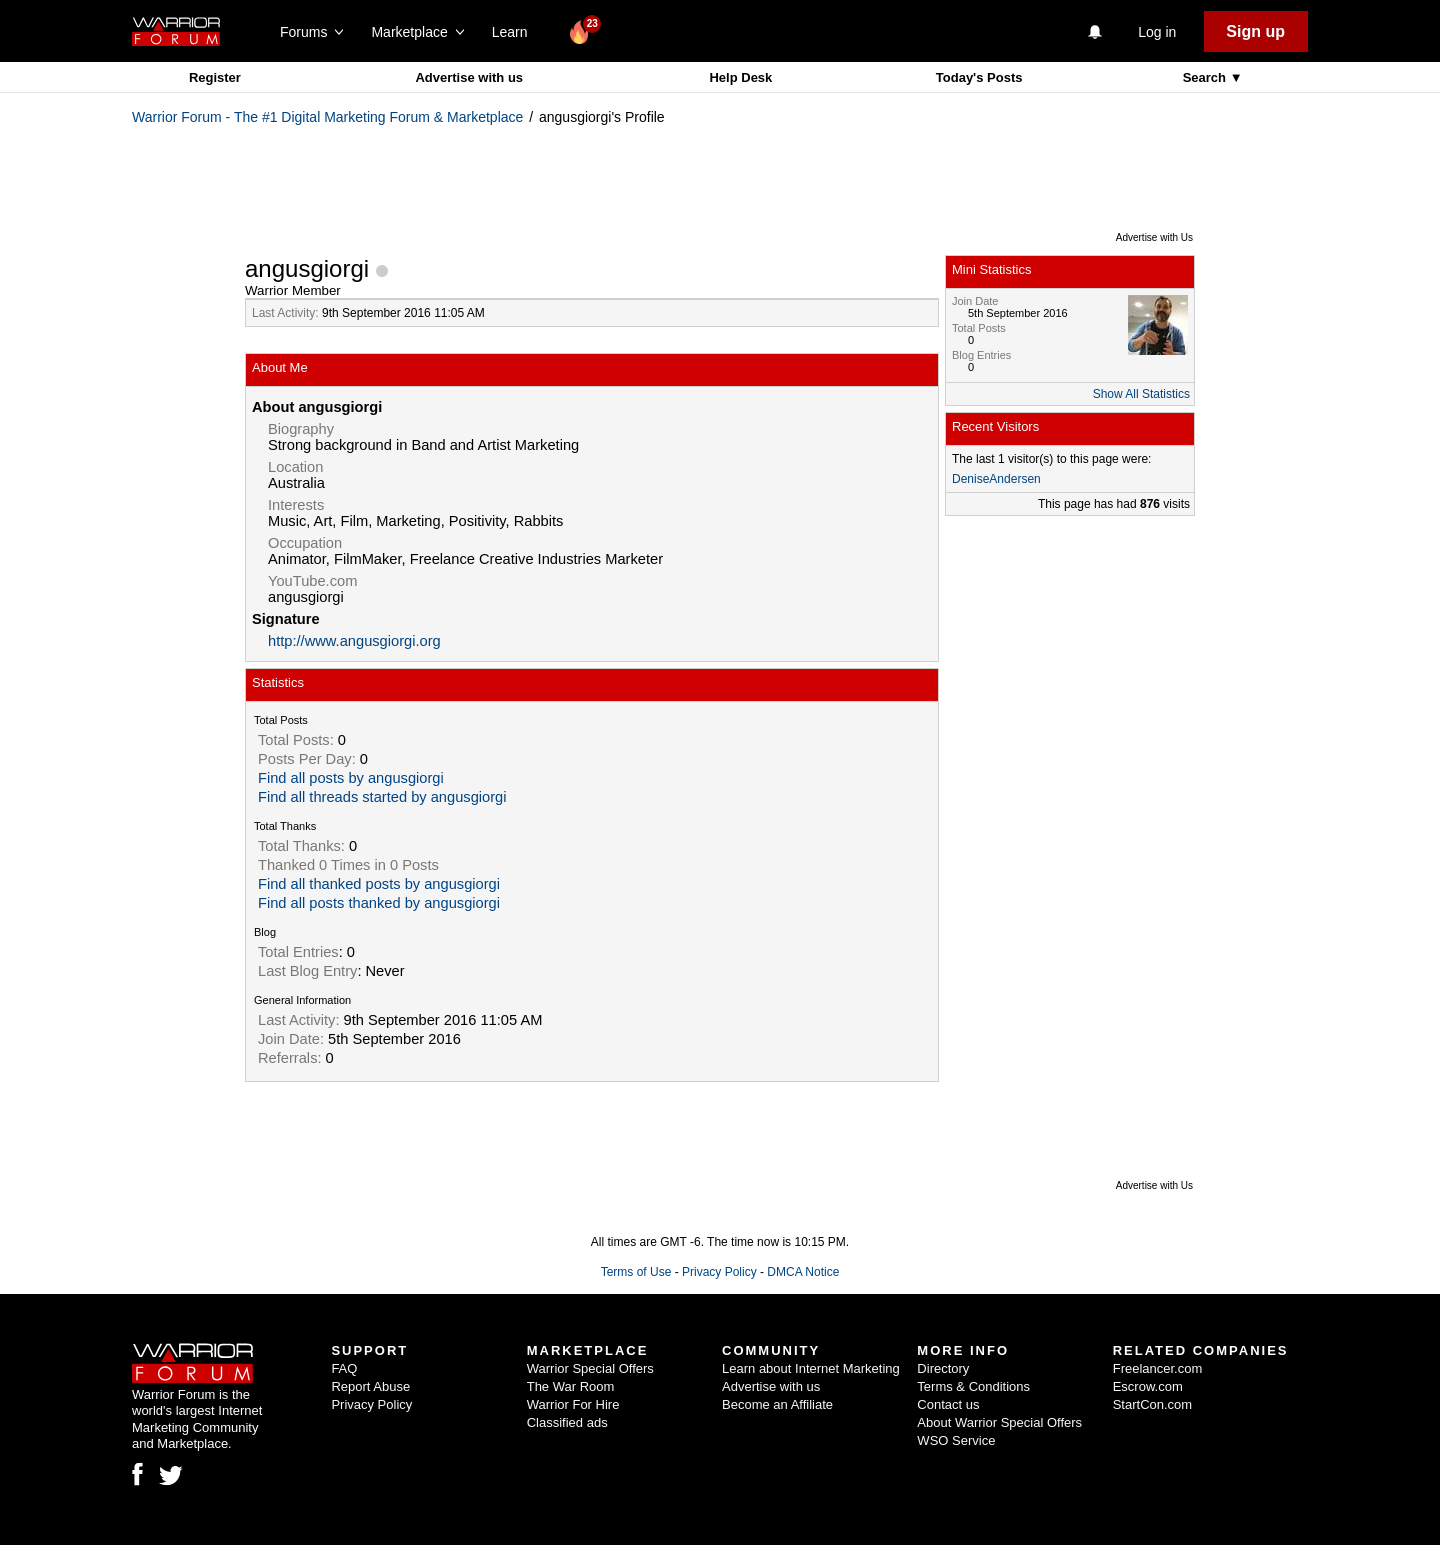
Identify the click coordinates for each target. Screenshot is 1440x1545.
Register (215, 77)
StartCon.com (1152, 1404)
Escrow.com (1148, 1386)
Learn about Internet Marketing (811, 1368)
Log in (1157, 32)
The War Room (571, 1386)
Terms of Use (636, 1272)
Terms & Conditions (973, 1386)
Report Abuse (370, 1386)
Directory (943, 1368)
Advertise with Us (1154, 237)
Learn (515, 32)
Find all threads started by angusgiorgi (382, 797)
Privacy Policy (719, 1272)
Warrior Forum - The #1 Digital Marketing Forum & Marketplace (327, 117)
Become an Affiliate (777, 1404)
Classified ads (567, 1422)
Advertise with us (469, 77)
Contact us (948, 1404)
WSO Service (956, 1440)
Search (1206, 77)
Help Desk (740, 77)
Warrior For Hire (573, 1404)
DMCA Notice (803, 1272)
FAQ (344, 1368)
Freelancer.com (1158, 1368)
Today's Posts (979, 77)
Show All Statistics (1141, 394)
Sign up (1255, 31)
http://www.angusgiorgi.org (354, 641)
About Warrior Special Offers (999, 1422)
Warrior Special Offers (590, 1368)
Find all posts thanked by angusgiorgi (379, 903)
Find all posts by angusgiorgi (351, 778)
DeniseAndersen (996, 479)
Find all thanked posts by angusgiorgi (379, 884)
